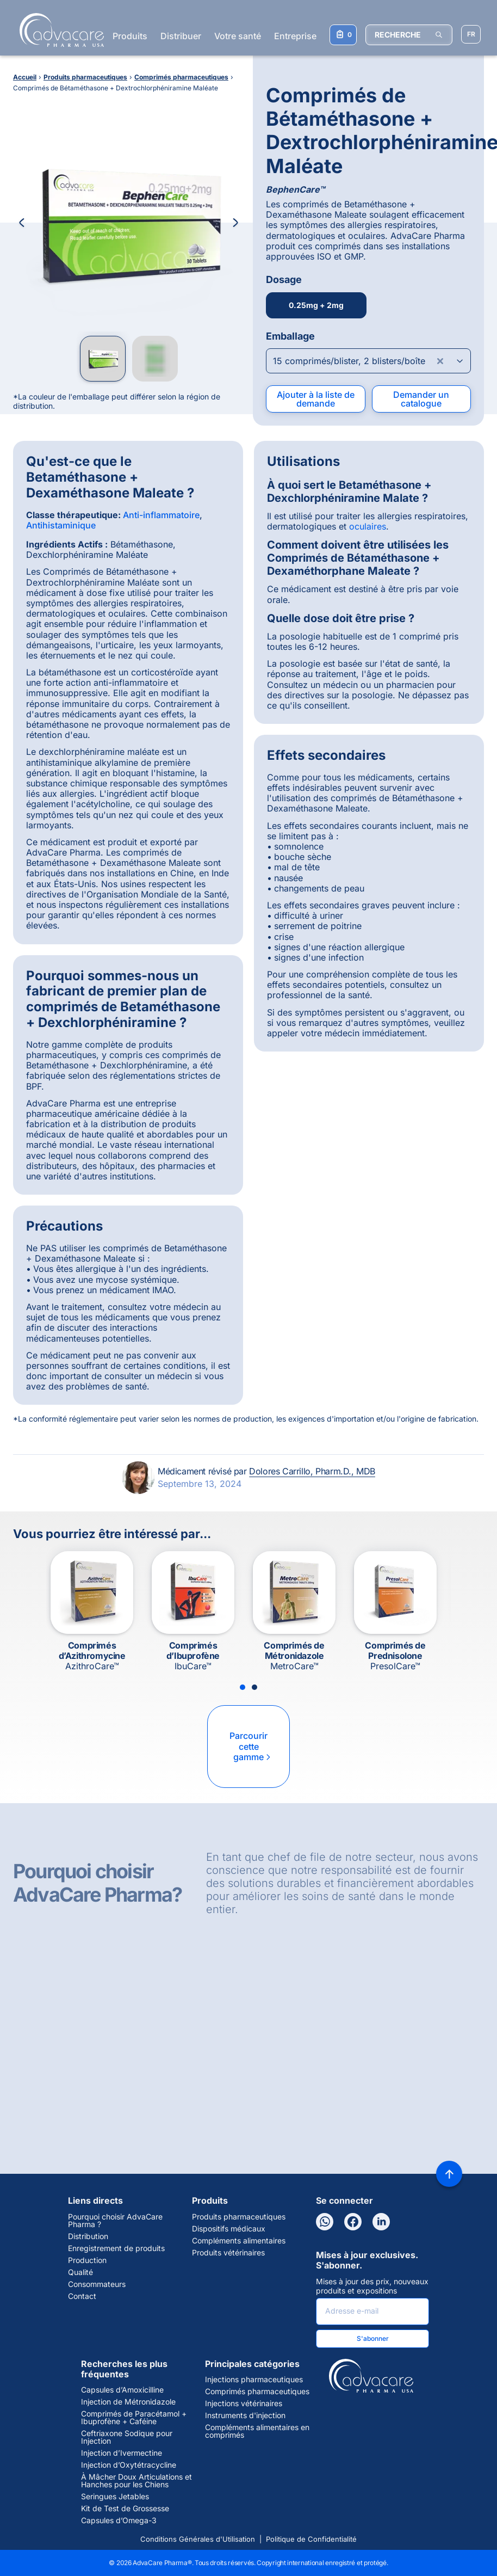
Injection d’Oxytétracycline (128, 2465)
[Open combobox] (368, 361)
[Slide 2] (254, 1687)
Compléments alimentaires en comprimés (257, 2431)
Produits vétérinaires (228, 2253)
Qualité (80, 2272)
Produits (130, 35)
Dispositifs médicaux (228, 2229)
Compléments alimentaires (238, 2241)
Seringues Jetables (115, 2496)
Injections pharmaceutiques (254, 2379)
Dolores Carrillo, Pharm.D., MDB (312, 1471)
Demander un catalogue (421, 399)
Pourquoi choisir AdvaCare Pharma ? (115, 2220)
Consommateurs (97, 2284)
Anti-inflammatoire (161, 514)
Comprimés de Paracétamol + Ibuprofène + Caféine (134, 2417)
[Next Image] (235, 223)
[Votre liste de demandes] (343, 34)
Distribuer (180, 35)
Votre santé (237, 35)
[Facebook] (353, 2221)
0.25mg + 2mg (316, 305)
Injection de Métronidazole (128, 2402)
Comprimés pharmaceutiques (257, 2391)
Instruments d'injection (245, 2415)
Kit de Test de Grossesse (125, 2508)
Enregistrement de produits (116, 2248)
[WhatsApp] (324, 2221)
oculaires (367, 526)
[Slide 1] (242, 1687)
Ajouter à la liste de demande (316, 399)
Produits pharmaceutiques (238, 2217)
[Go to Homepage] (58, 30)
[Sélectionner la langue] (471, 34)
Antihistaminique (61, 525)
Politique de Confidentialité (311, 2539)
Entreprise (295, 35)
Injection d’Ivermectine (121, 2453)
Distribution (88, 2236)
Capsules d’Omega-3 (119, 2520)
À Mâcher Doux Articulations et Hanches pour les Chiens (136, 2480)
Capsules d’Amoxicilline (122, 2390)
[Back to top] (449, 2174)
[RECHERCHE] (409, 34)
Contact (82, 2296)
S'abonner (373, 2338)
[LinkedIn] (381, 2221)
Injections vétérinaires (243, 2403)
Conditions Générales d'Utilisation (197, 2539)
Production (87, 2260)
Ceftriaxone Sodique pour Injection (126, 2437)
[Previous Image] (22, 223)
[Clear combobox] (440, 361)
